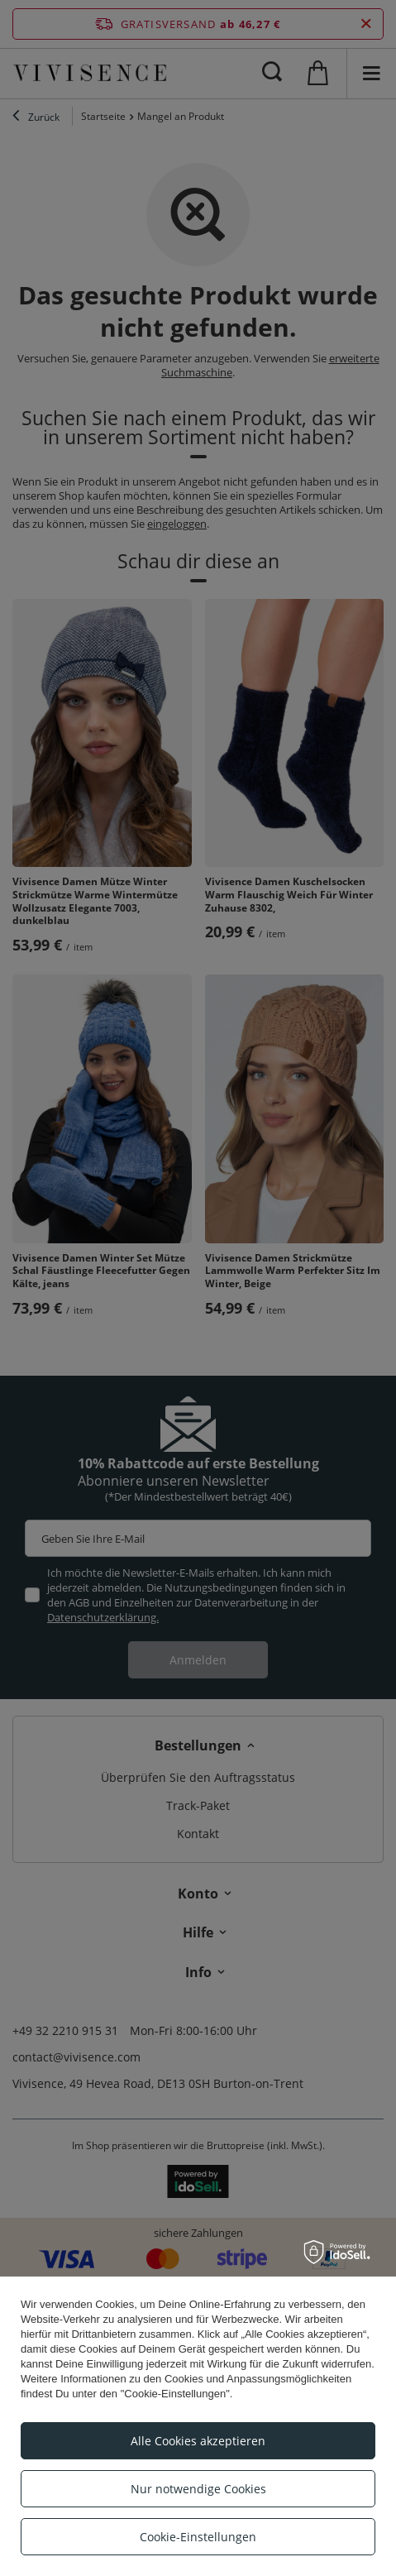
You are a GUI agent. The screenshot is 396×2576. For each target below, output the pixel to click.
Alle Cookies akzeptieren (198, 2441)
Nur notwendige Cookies (198, 2489)
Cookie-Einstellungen (198, 2537)
